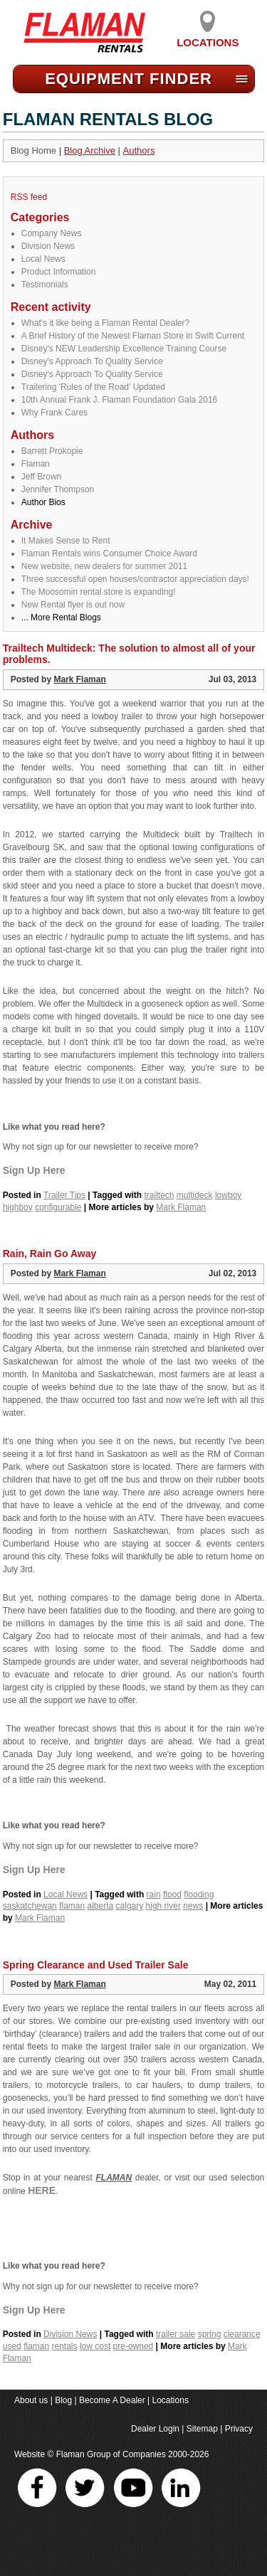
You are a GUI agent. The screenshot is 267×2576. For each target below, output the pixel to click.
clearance (242, 2334)
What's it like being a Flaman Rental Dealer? (105, 323)
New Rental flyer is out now (73, 605)
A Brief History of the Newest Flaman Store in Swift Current (132, 336)
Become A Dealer (112, 2400)
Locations (208, 37)
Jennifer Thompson (58, 489)
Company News (51, 233)
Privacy (239, 2429)
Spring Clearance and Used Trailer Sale (96, 1965)
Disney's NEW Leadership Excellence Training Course (123, 349)
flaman (72, 1906)
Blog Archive (89, 150)
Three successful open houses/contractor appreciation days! (135, 579)
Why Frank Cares (54, 413)
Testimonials (44, 285)
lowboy (228, 1195)
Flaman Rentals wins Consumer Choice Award (109, 553)
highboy (18, 1207)
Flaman (35, 464)
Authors (139, 150)
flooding (199, 1894)
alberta (101, 1906)
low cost (95, 2346)
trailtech (159, 1195)
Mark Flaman (79, 679)
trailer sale (175, 2334)
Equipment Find (128, 79)
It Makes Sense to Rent (65, 541)
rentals (65, 2346)
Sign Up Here (34, 1170)
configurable (58, 1207)
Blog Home (33, 150)
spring (209, 2334)
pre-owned (133, 2346)
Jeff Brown (41, 477)
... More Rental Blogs (61, 617)
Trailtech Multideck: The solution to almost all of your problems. (129, 654)
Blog (63, 2400)
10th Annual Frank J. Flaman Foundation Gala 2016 (119, 400)
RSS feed (29, 197)
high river (163, 1906)
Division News (48, 246)
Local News (43, 259)
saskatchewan (30, 1906)
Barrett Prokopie (52, 451)
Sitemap (202, 2429)
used (12, 2346)
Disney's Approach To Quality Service (92, 361)
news (193, 1906)
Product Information (58, 272)
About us (31, 2400)
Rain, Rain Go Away (49, 1253)
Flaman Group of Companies (111, 2454)
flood (172, 1894)
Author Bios (43, 502)
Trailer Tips (64, 1195)
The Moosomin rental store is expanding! (98, 592)
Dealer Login (155, 2429)
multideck (195, 1195)
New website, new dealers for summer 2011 (104, 566)
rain (154, 1894)
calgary (130, 1906)
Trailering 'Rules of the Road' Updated (93, 387)
